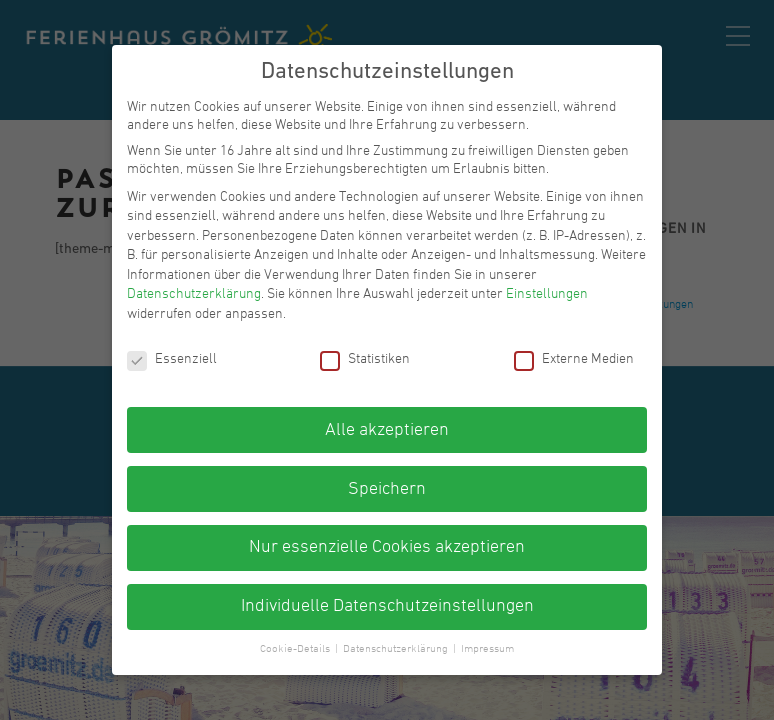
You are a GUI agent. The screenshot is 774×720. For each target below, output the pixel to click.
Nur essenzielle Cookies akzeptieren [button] (387, 547)
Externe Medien (574, 360)
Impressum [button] (487, 649)
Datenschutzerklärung (194, 294)
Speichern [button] (387, 489)
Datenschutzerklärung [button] (397, 649)
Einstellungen (547, 294)
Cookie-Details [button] (296, 649)
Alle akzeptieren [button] (387, 430)
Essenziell (172, 360)
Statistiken (365, 360)
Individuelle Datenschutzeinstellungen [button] (387, 606)
